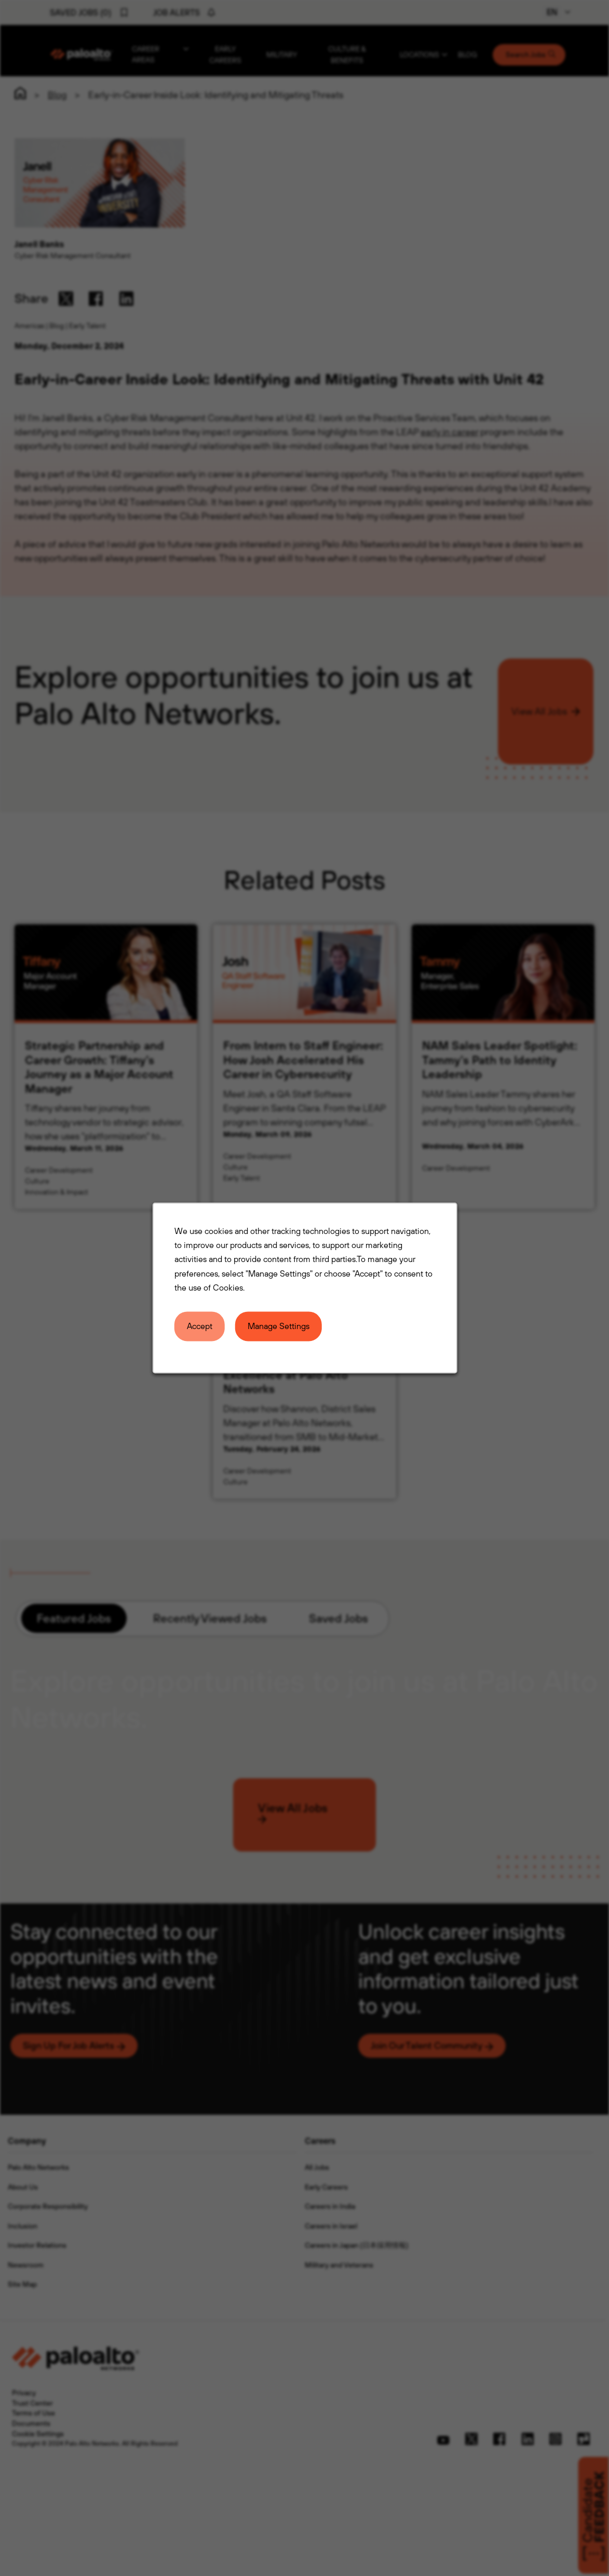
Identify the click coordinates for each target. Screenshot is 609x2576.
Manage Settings (278, 1326)
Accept (199, 1326)
